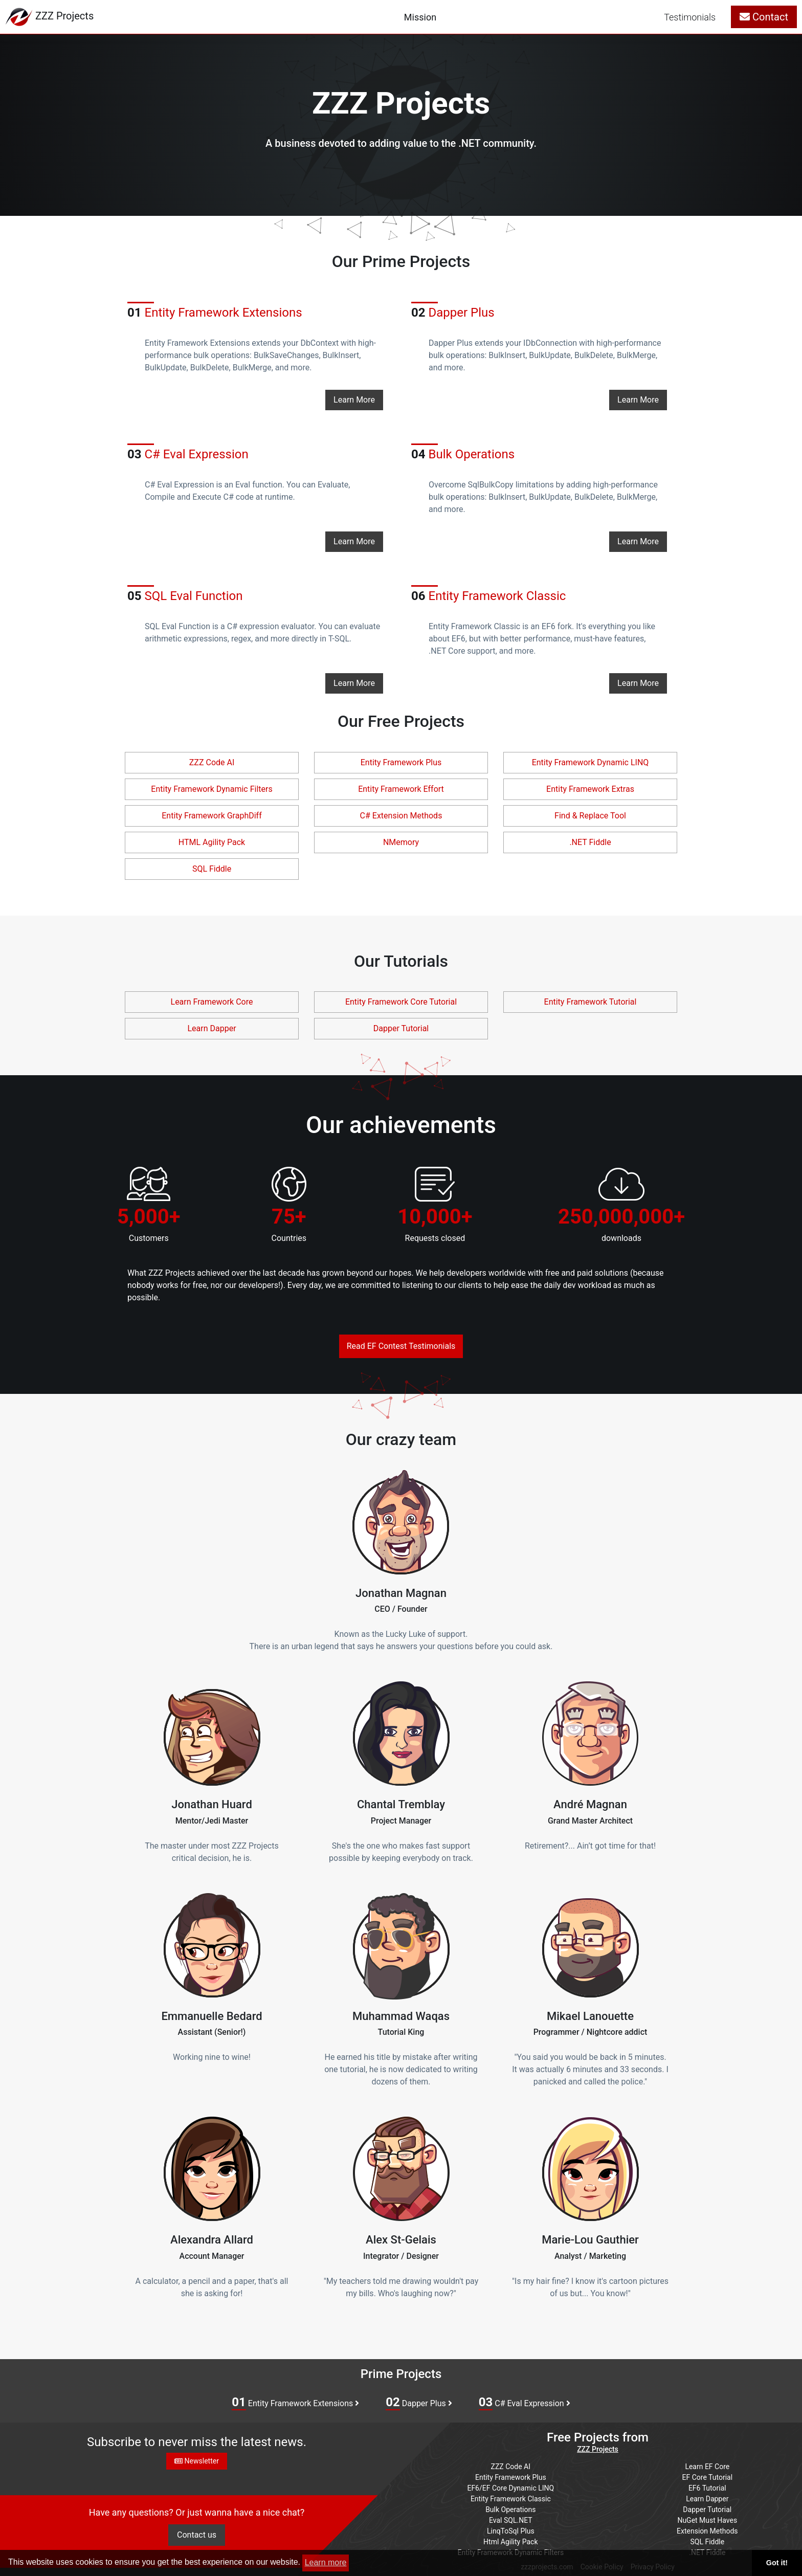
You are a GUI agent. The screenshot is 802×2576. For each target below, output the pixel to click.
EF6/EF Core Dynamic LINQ (510, 2488)
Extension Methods (707, 2531)
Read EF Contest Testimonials (401, 1346)
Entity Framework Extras (590, 789)
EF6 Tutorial (707, 2488)
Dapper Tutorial (401, 1028)
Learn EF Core (707, 2466)
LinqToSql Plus (510, 2531)
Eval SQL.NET (510, 2520)
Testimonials (690, 17)
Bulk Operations (510, 2509)
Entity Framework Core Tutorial (401, 1002)
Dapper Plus (419, 2402)
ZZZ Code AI (212, 762)
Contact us (196, 2535)
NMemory (401, 842)
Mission (420, 17)
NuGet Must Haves (707, 2520)
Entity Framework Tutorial (590, 1002)
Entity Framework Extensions (214, 312)
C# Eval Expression (524, 2402)
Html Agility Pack (510, 2542)
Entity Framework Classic (488, 596)
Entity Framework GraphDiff (211, 815)
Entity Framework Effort (401, 789)
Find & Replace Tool (590, 815)
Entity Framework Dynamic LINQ (590, 762)
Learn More (354, 400)
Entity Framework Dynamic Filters (211, 789)
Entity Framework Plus (401, 762)
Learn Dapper (211, 1028)
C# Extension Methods (401, 815)
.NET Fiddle (590, 842)
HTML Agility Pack (212, 842)
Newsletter (196, 2461)
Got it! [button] (777, 2563)
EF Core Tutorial (707, 2477)
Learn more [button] (326, 2562)
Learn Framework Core (212, 1002)
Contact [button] (764, 17)
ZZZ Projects (597, 2449)
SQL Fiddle (211, 869)
